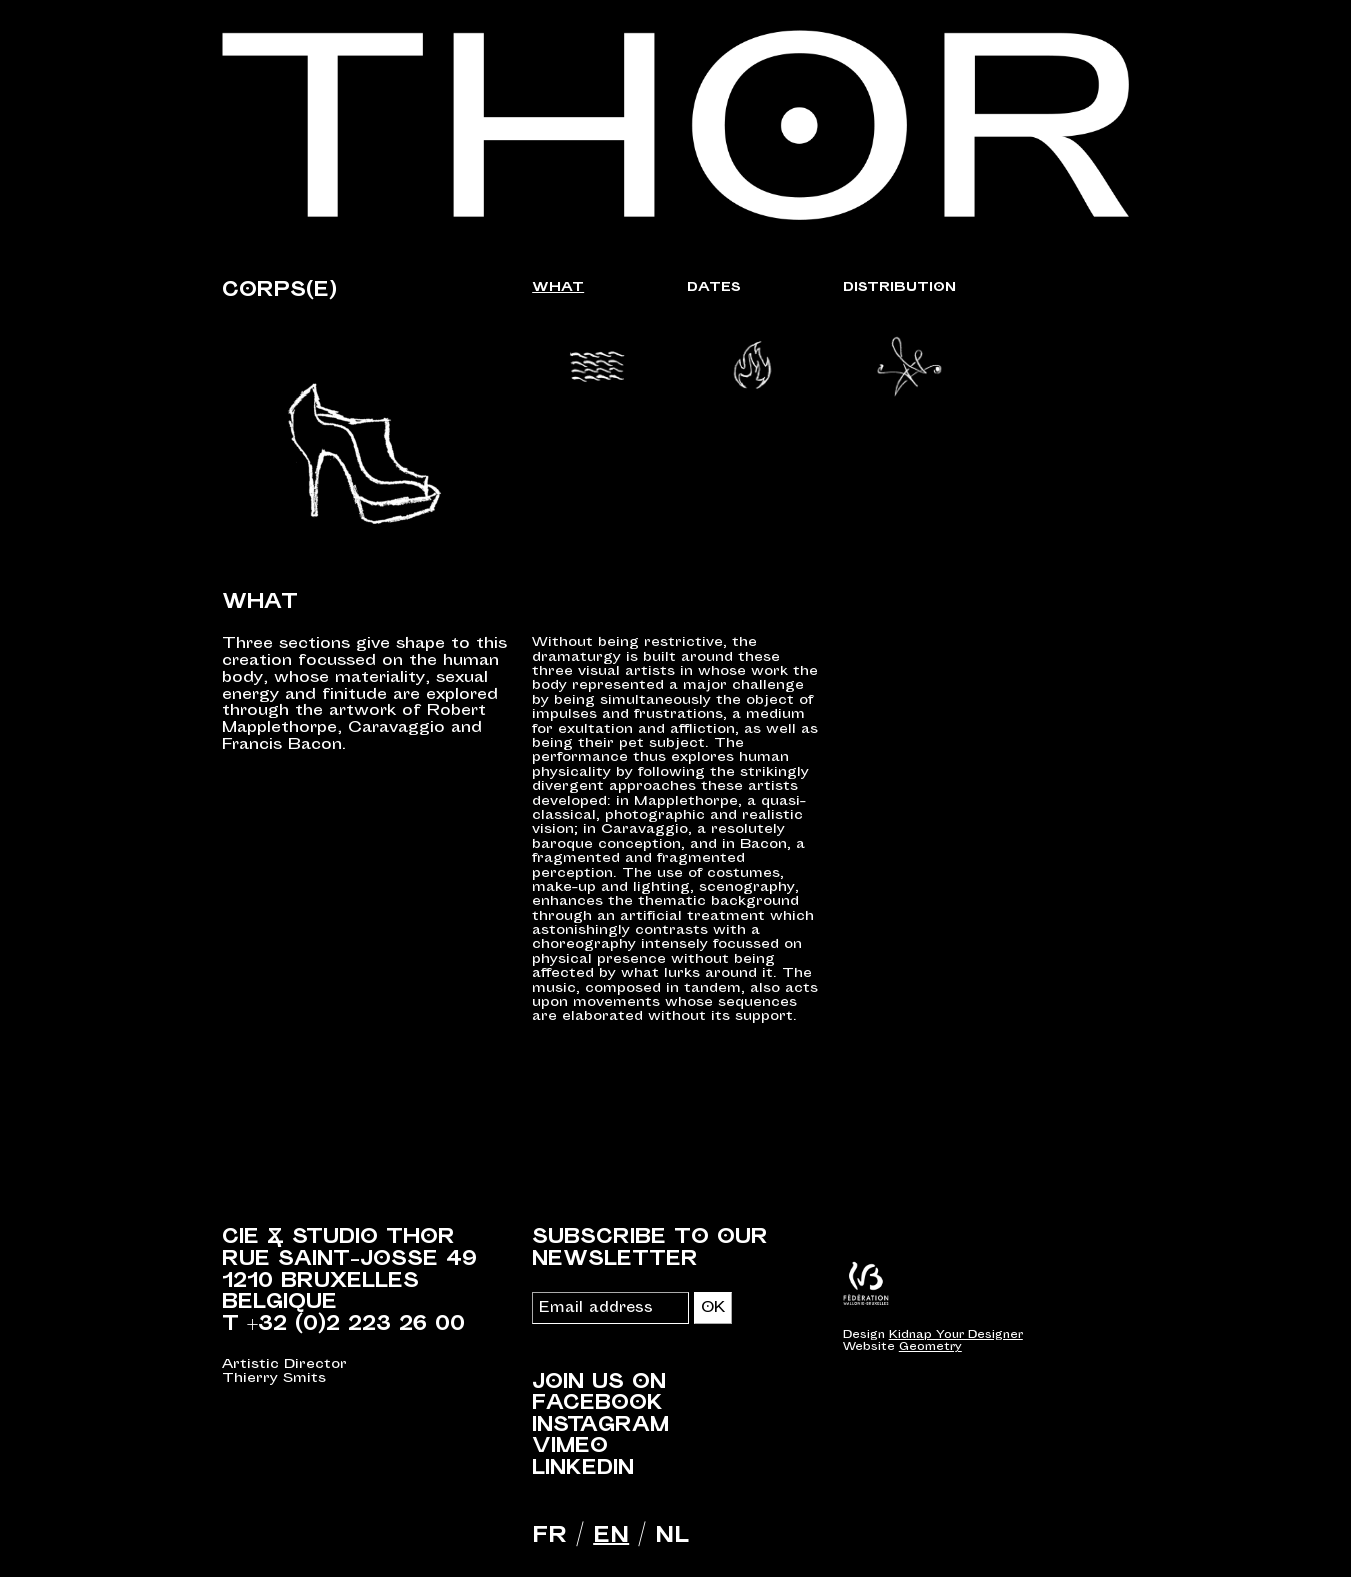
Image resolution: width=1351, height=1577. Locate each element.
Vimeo (570, 1446)
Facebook (597, 1403)
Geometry (930, 1346)
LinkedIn (583, 1468)
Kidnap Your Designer (956, 1334)
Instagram (600, 1425)
